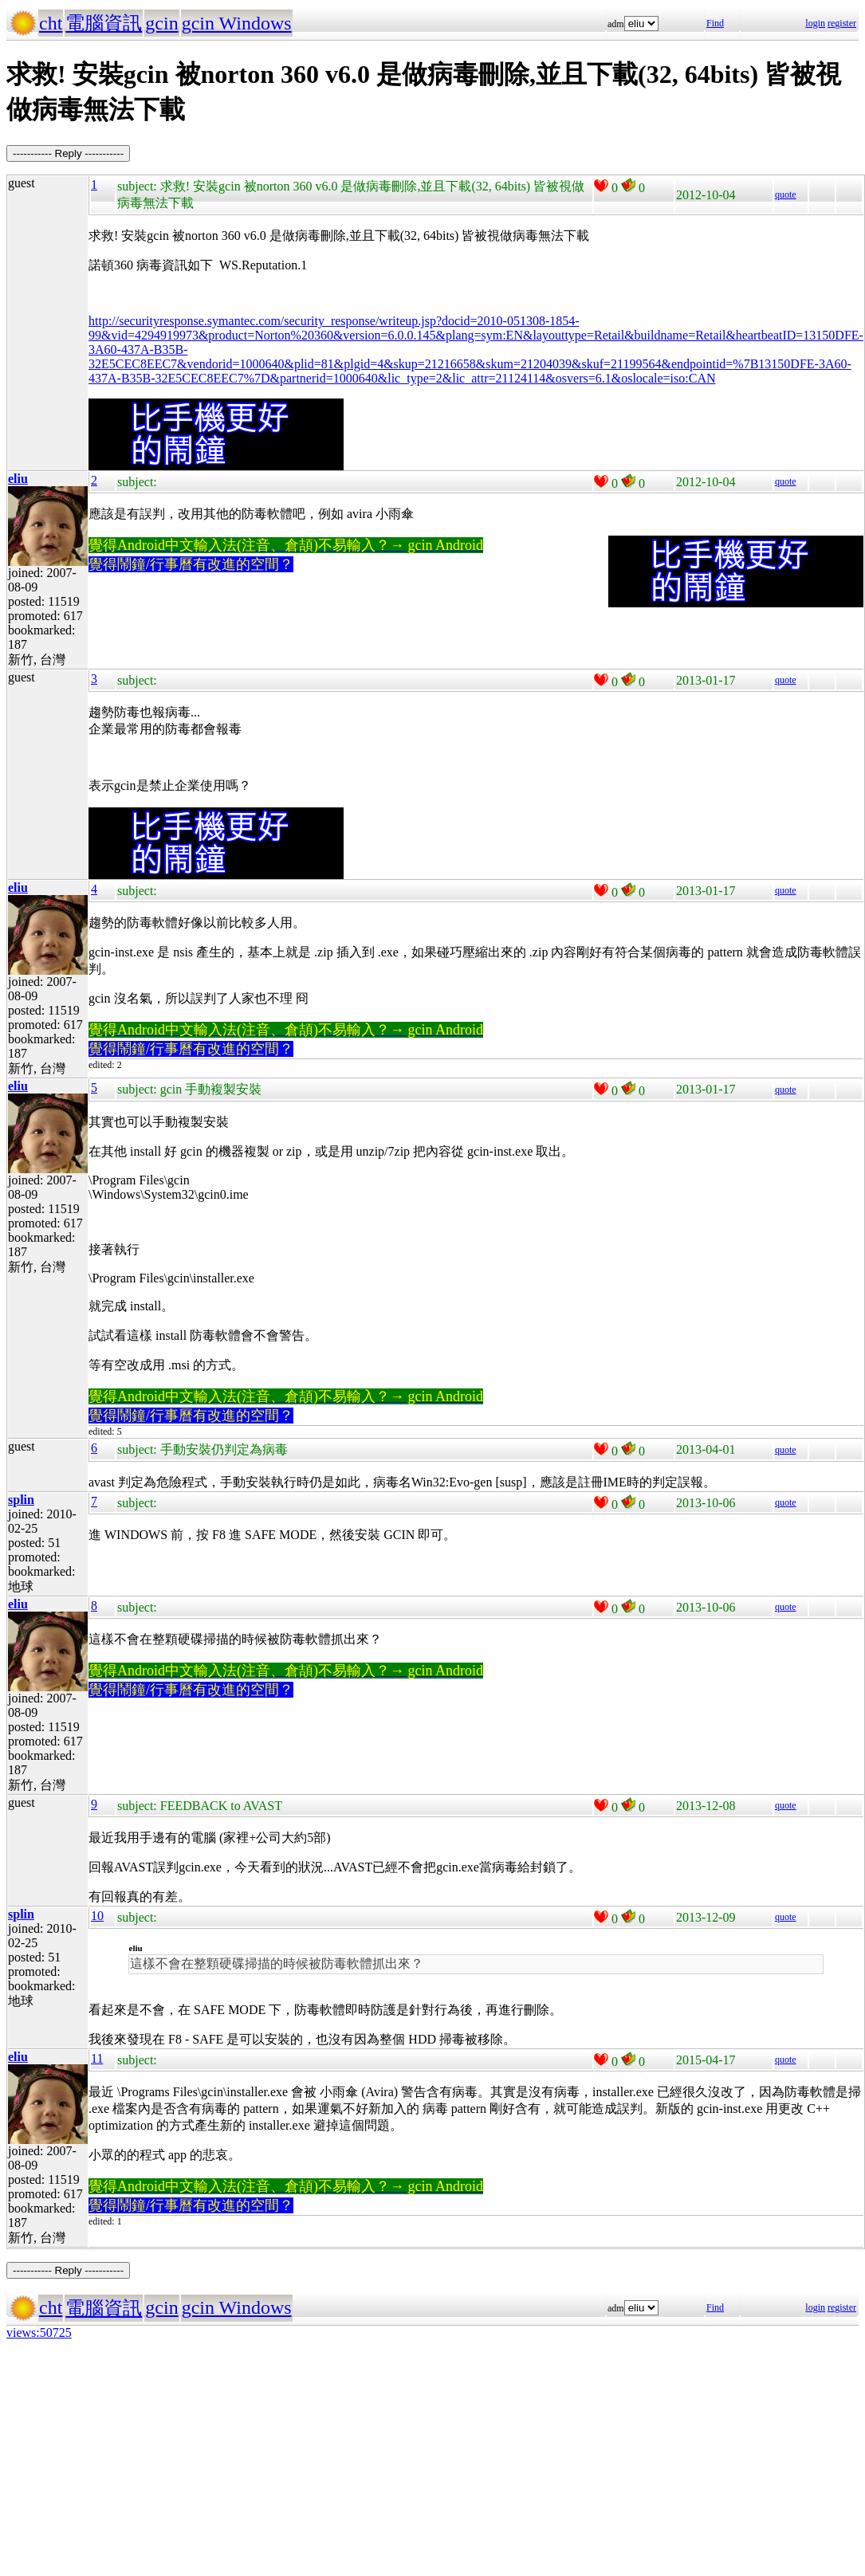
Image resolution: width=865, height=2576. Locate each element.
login (815, 23)
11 (97, 2058)
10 (97, 1915)
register (842, 23)
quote (785, 194)
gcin (161, 23)
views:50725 (39, 2332)
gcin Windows (237, 23)
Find (715, 23)
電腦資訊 (103, 23)
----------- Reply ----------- (68, 153)
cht (50, 23)
